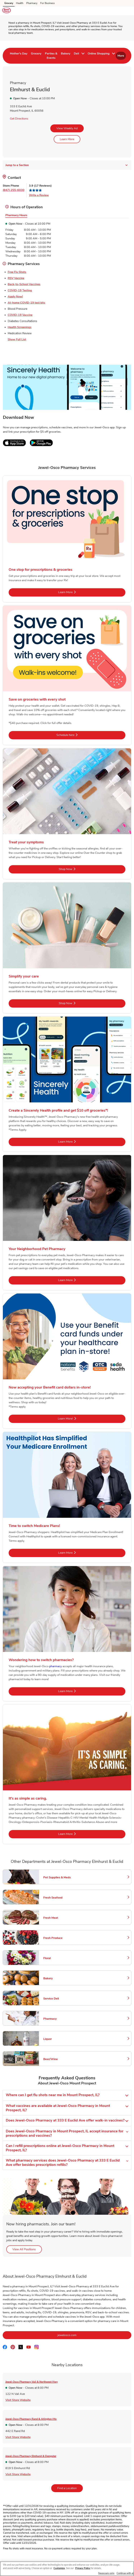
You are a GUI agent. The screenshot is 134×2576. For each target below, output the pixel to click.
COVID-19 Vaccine (20, 315)
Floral (58, 1958)
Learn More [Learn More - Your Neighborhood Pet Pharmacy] (77, 1280)
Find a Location (70, 2488)
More (120, 56)
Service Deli (58, 1998)
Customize (59, 2568)
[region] (67, 2568)
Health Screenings (19, 327)
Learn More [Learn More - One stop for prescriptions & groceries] (77, 592)
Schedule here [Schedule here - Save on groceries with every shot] (76, 735)
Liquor (58, 2039)
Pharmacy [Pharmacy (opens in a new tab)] (31, 3)
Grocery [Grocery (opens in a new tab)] (8, 3)
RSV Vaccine (16, 278)
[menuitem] (18, 56)
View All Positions (27, 2249)
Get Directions (19, 119)
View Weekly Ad (67, 128)
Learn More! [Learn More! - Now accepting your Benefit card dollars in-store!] (77, 1418)
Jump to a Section (67, 165)
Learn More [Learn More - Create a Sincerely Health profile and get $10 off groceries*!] (77, 1142)
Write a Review (39, 195)
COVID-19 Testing (20, 290)
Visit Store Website (18, 2400)
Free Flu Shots (17, 272)
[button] (128, 10)
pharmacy (55, 1666)
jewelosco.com (81, 2335)
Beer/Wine (58, 2059)
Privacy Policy (82, 2568)
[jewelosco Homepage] (6, 10)
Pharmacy (58, 2018)
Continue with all (125, 2573)
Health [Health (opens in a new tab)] (19, 3)
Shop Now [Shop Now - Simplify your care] (77, 1003)
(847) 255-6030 (13, 190)
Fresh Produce (58, 1938)
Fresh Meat (58, 1917)
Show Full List (17, 339)
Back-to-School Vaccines (24, 284)
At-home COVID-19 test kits (26, 302)
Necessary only (106, 2573)
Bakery (58, 1978)
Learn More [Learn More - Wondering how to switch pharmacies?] (77, 1691)
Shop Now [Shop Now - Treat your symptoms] (77, 869)
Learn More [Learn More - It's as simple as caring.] (77, 1834)
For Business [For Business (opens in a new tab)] (47, 3)
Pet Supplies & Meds (58, 1877)
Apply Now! (15, 296)
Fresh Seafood (58, 1897)
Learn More (67, 139)
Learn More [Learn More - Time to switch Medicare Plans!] (77, 1553)
